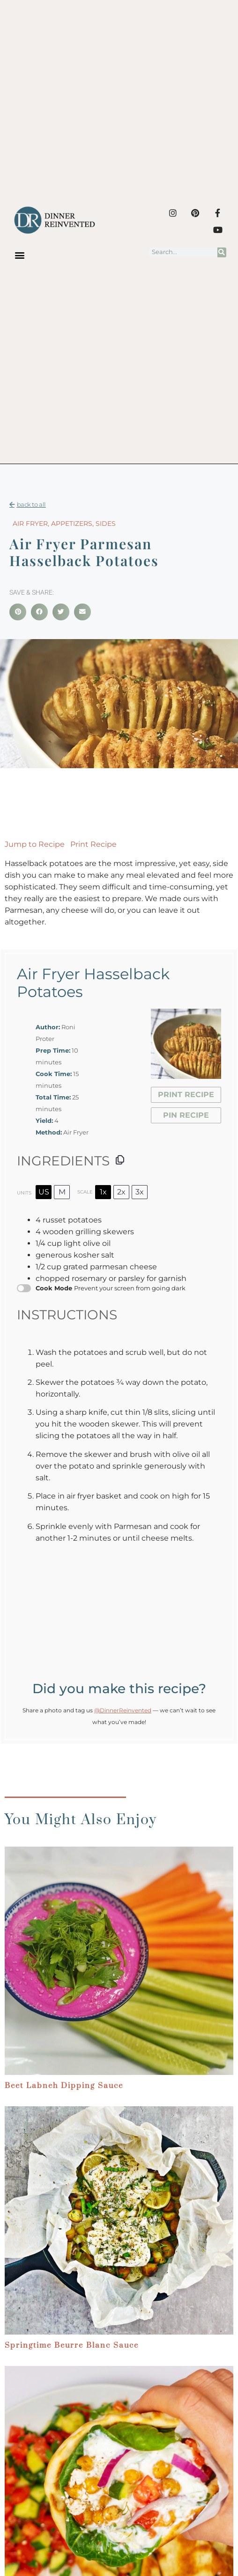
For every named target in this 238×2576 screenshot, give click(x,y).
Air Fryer (30, 523)
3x (139, 1191)
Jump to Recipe (35, 844)
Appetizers (71, 523)
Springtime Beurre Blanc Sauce (72, 2345)
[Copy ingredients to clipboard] (120, 1159)
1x (103, 1191)
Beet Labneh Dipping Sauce (64, 2085)
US (43, 1191)
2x (121, 1191)
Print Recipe (93, 844)
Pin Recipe (186, 1115)
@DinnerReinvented (122, 1710)
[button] (19, 254)
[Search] (221, 252)
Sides (106, 523)
